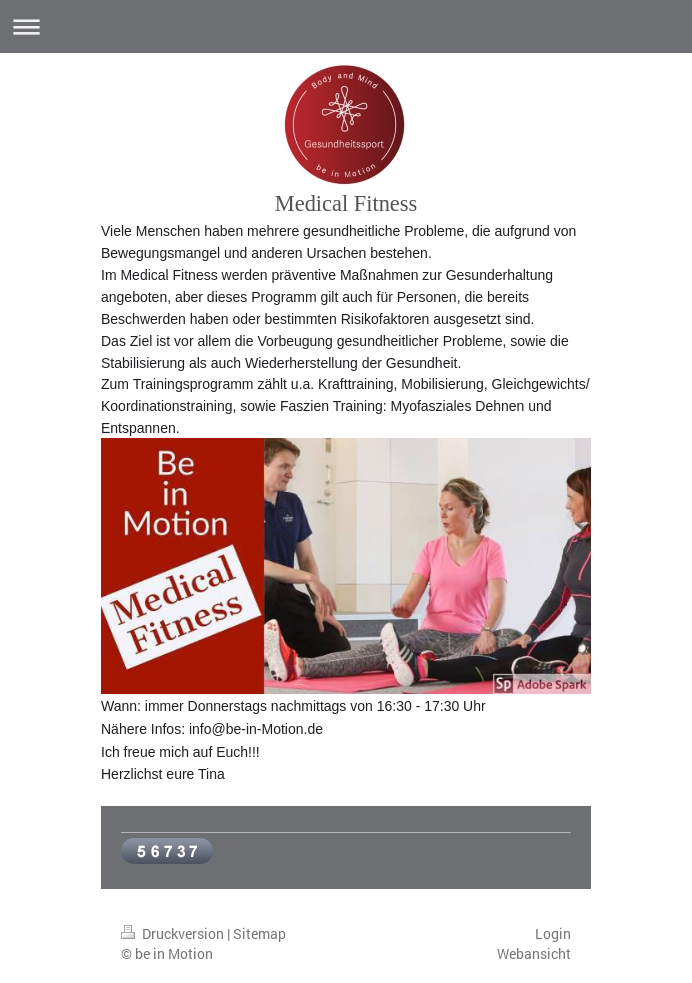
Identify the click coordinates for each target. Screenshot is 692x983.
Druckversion (174, 933)
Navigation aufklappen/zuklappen (346, 26)
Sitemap (259, 933)
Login (553, 933)
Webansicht (534, 953)
